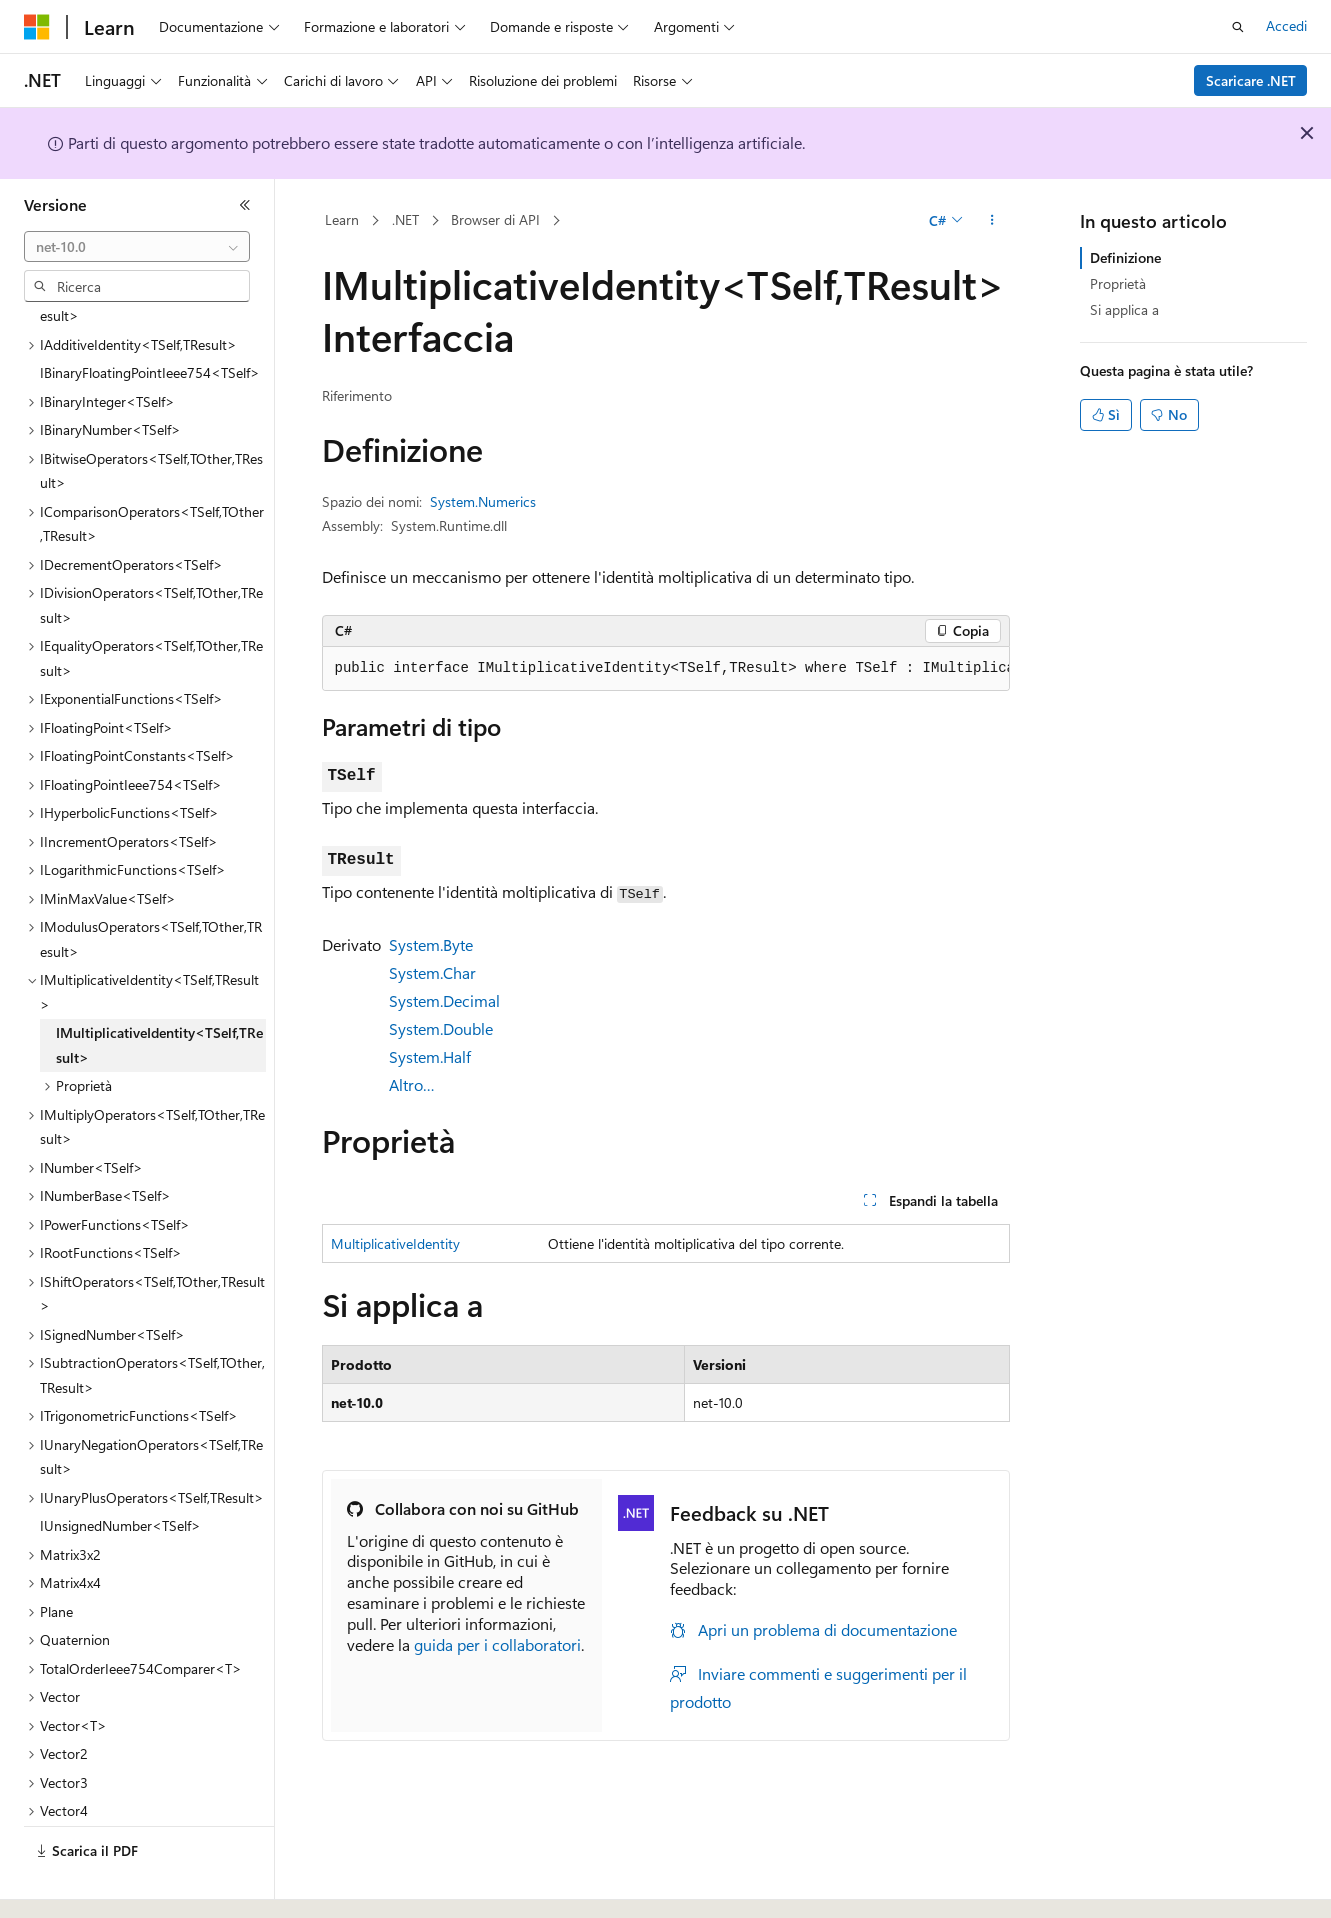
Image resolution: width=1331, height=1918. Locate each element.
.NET (405, 219)
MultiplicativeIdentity (395, 1243)
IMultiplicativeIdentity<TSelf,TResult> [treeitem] (159, 990)
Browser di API (495, 219)
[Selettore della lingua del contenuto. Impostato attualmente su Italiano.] (67, 1885)
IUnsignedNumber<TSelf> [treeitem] (120, 1470)
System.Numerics (483, 501)
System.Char (432, 972)
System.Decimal (444, 1000)
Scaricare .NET (1251, 80)
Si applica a (1124, 309)
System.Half (430, 1056)
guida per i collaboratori (497, 1644)
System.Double (441, 1028)
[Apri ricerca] (1238, 27)
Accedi (1286, 25)
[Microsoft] (37, 27)
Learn (342, 219)
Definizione (1125, 257)
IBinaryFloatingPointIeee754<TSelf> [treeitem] (150, 317)
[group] (666, 669)
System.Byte (431, 944)
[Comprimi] (245, 205)
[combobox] (137, 247)
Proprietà (1118, 283)
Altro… (412, 1084)
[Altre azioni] (991, 221)
